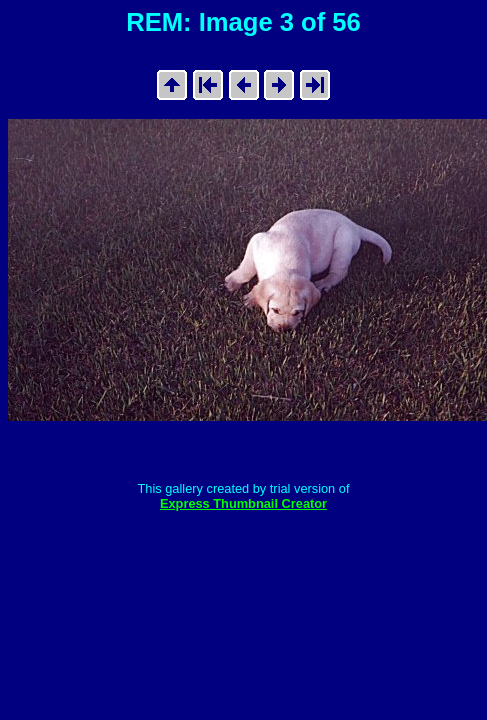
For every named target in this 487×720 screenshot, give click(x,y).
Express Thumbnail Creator (243, 503)
